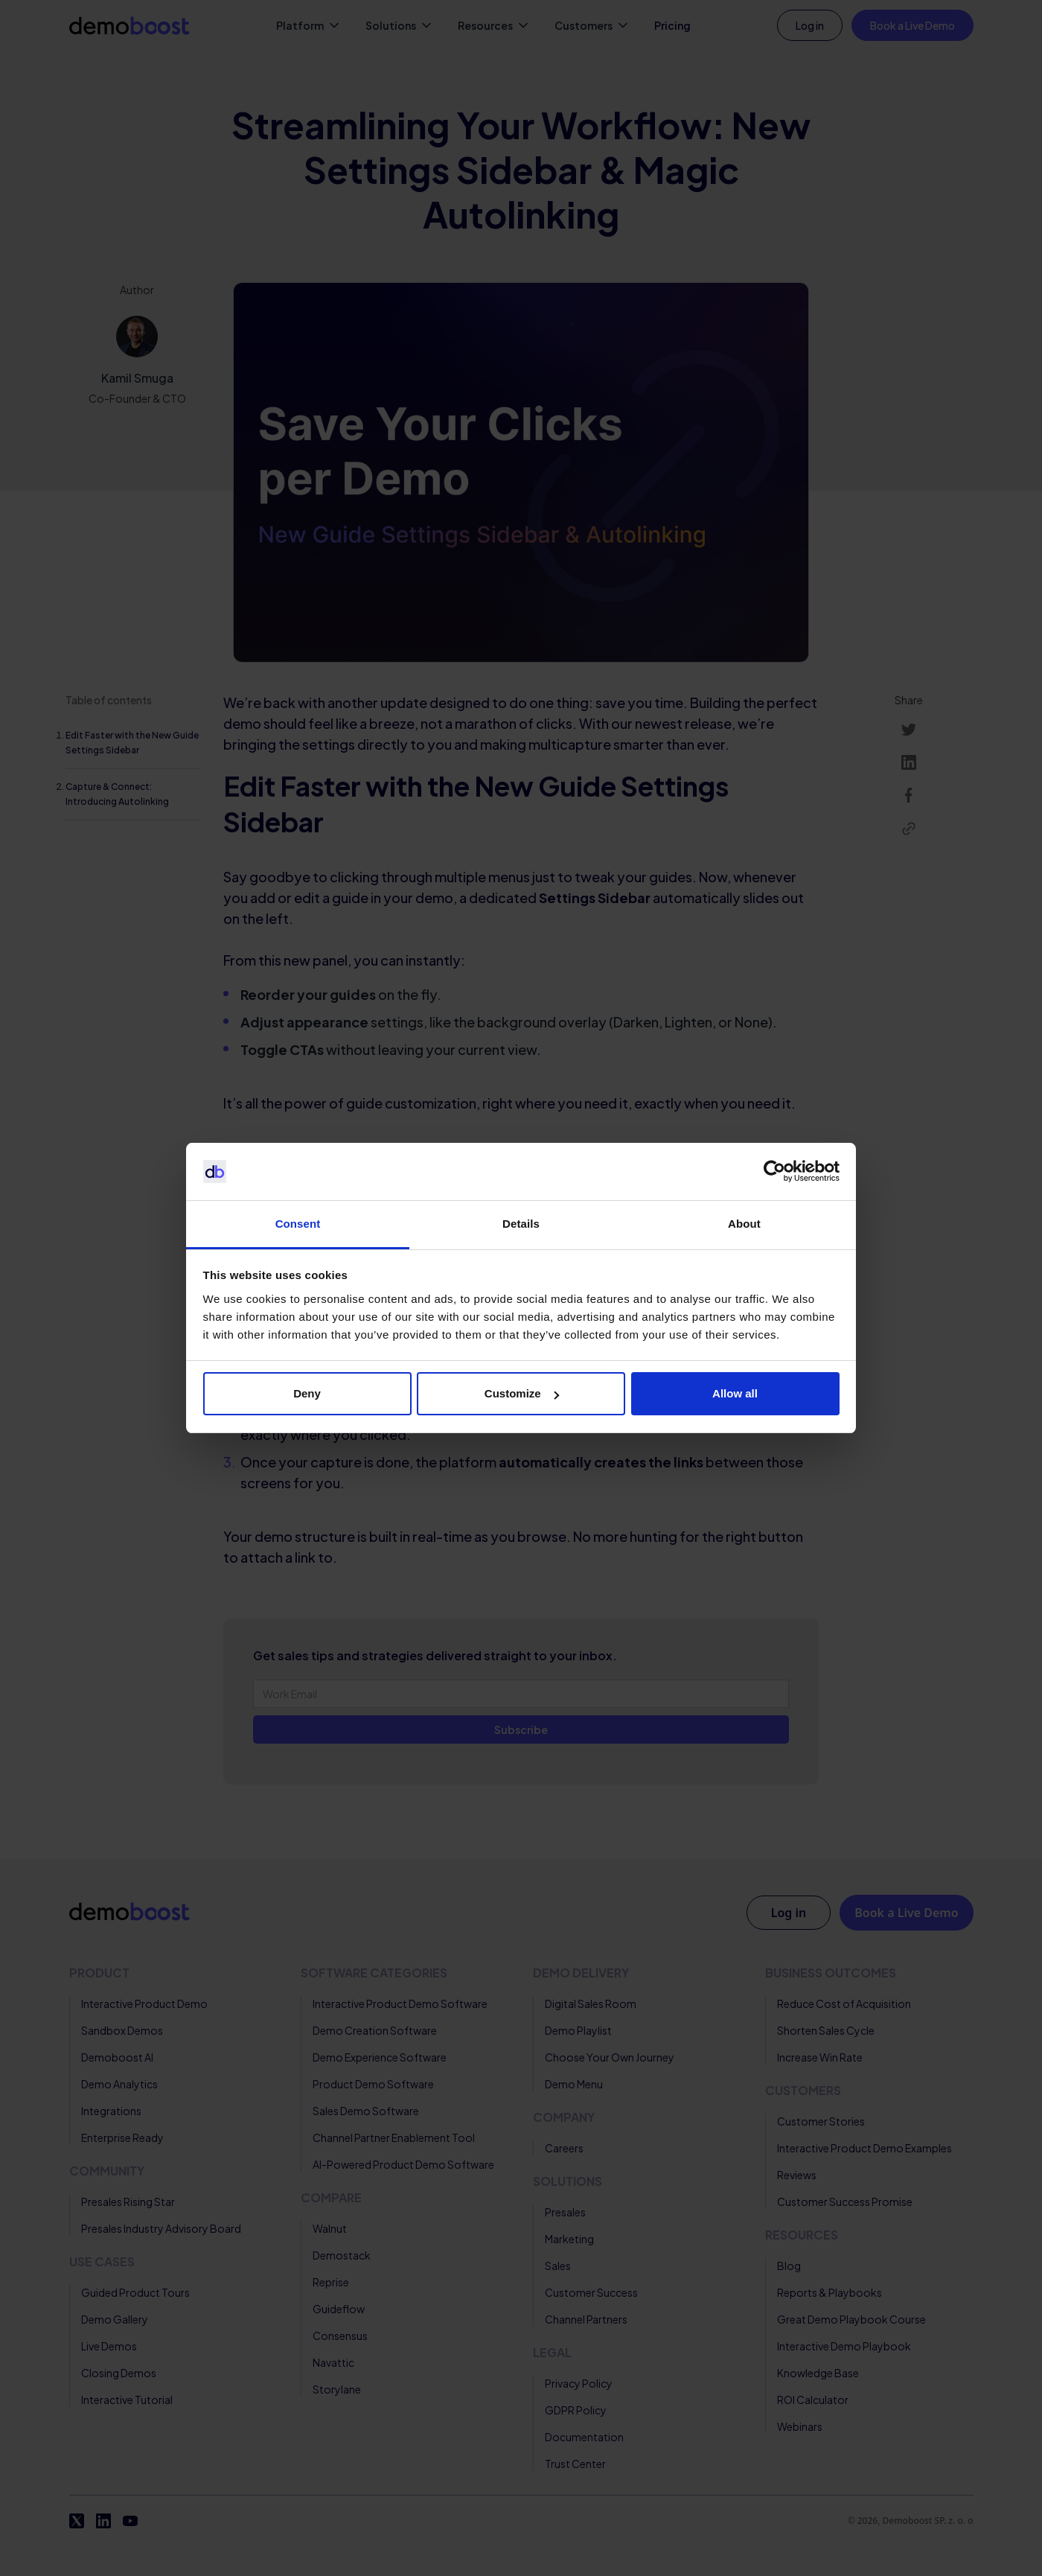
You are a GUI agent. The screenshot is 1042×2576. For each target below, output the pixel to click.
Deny (307, 1393)
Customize (522, 1393)
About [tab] (744, 1223)
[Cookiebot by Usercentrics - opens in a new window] (774, 1172)
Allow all (735, 1393)
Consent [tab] (298, 1223)
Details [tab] (521, 1223)
